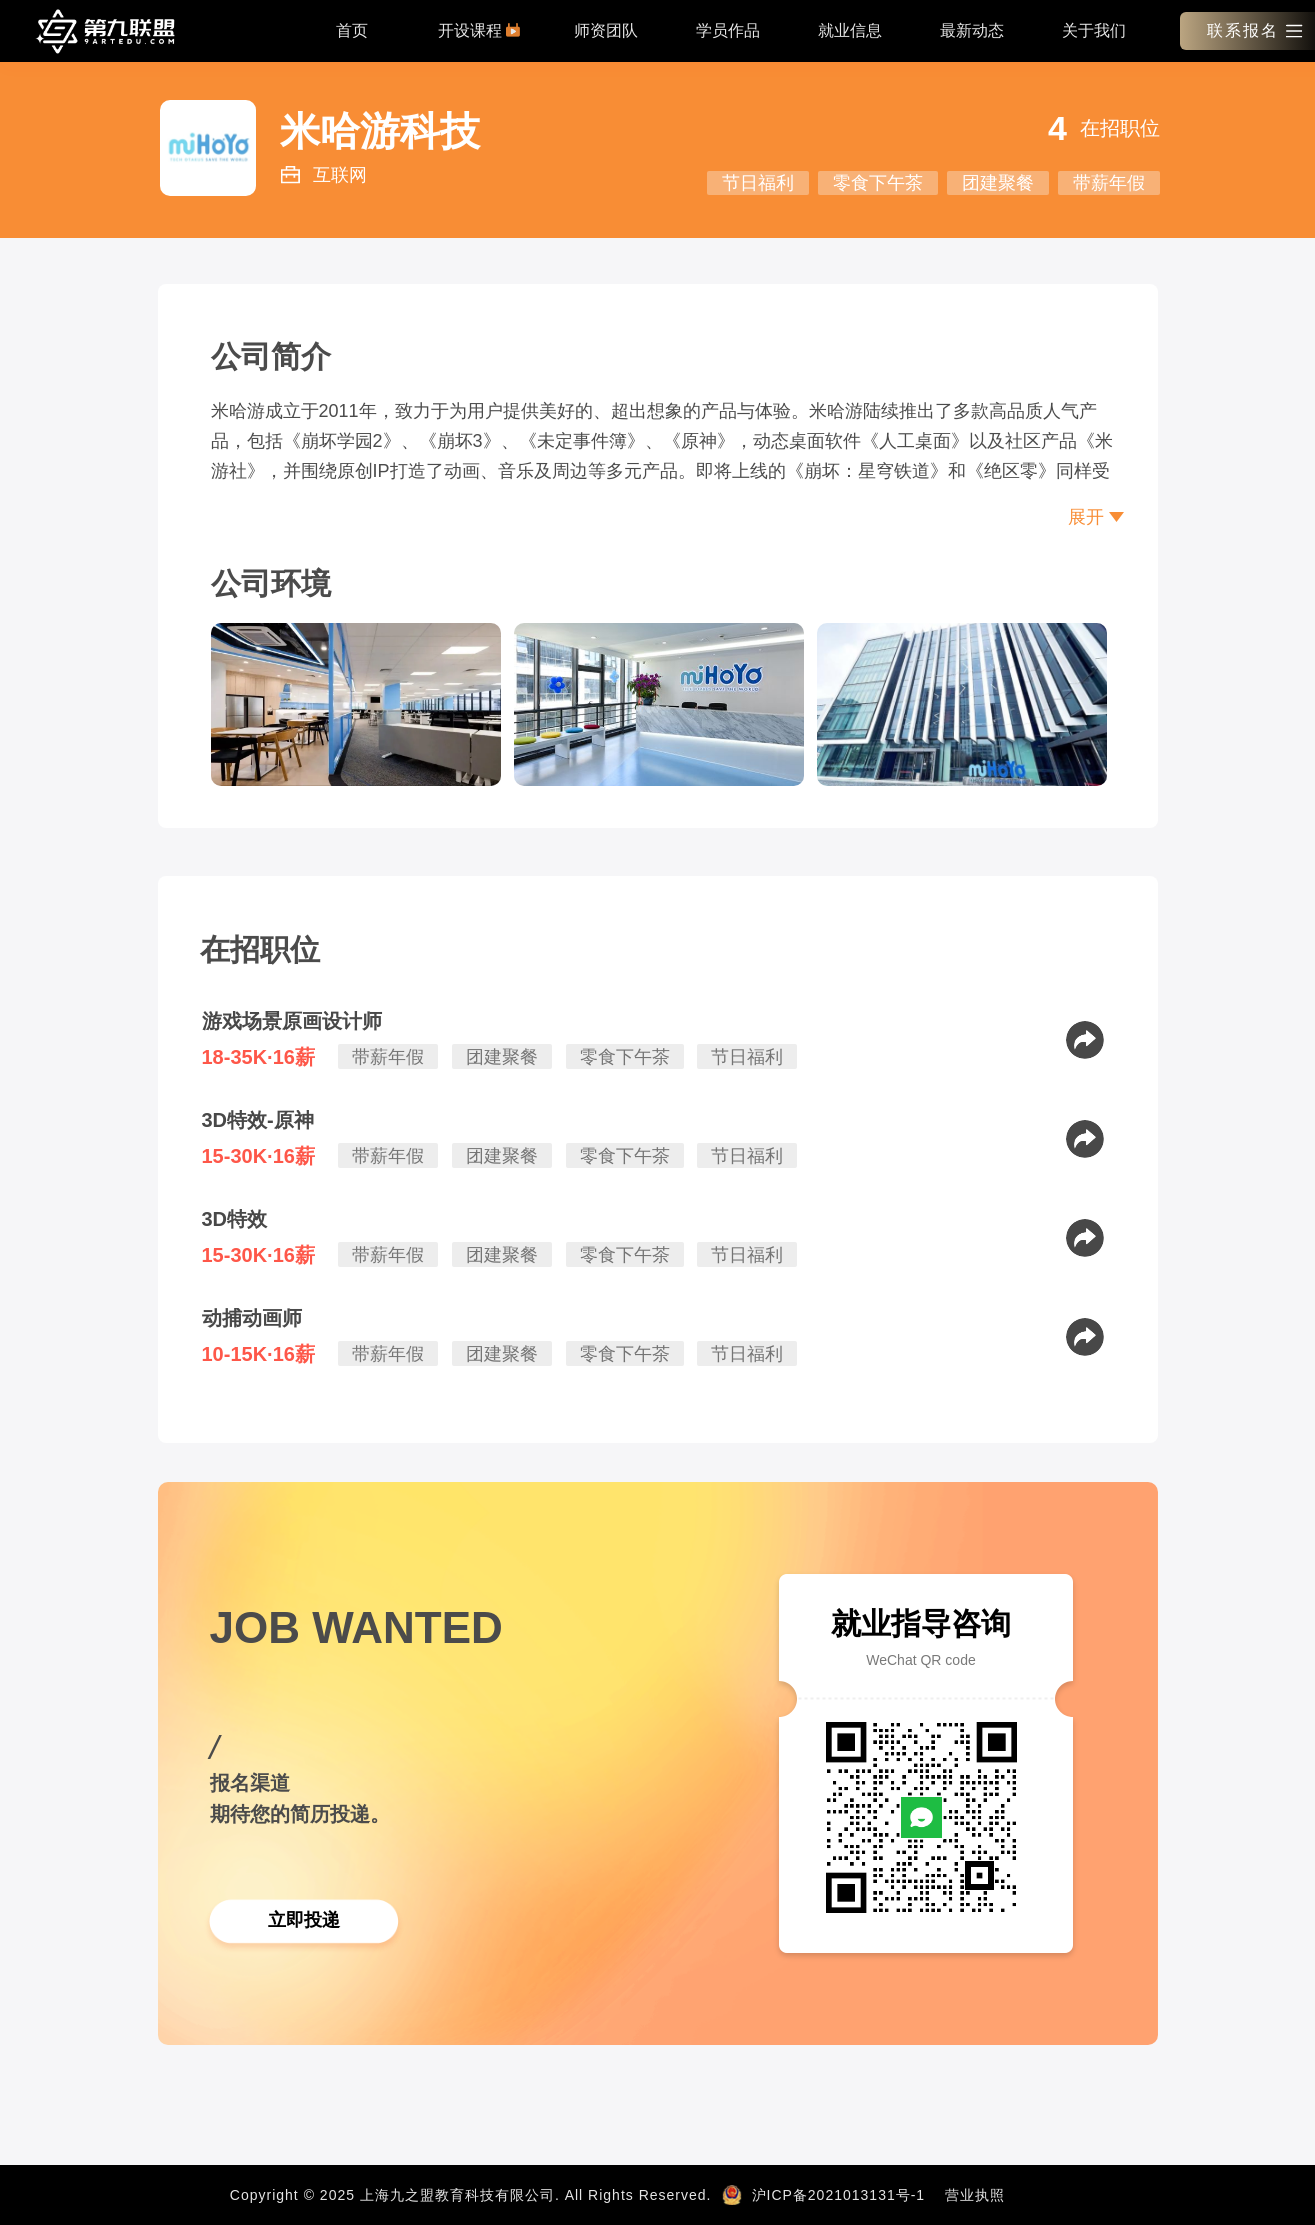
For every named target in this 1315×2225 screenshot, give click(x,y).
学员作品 (728, 30)
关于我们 (1094, 30)
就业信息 (850, 30)
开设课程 (479, 30)
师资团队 (606, 30)
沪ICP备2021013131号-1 (839, 2195)
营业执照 (975, 2195)
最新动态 (972, 30)
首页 (352, 30)
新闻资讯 (1055, 2195)
